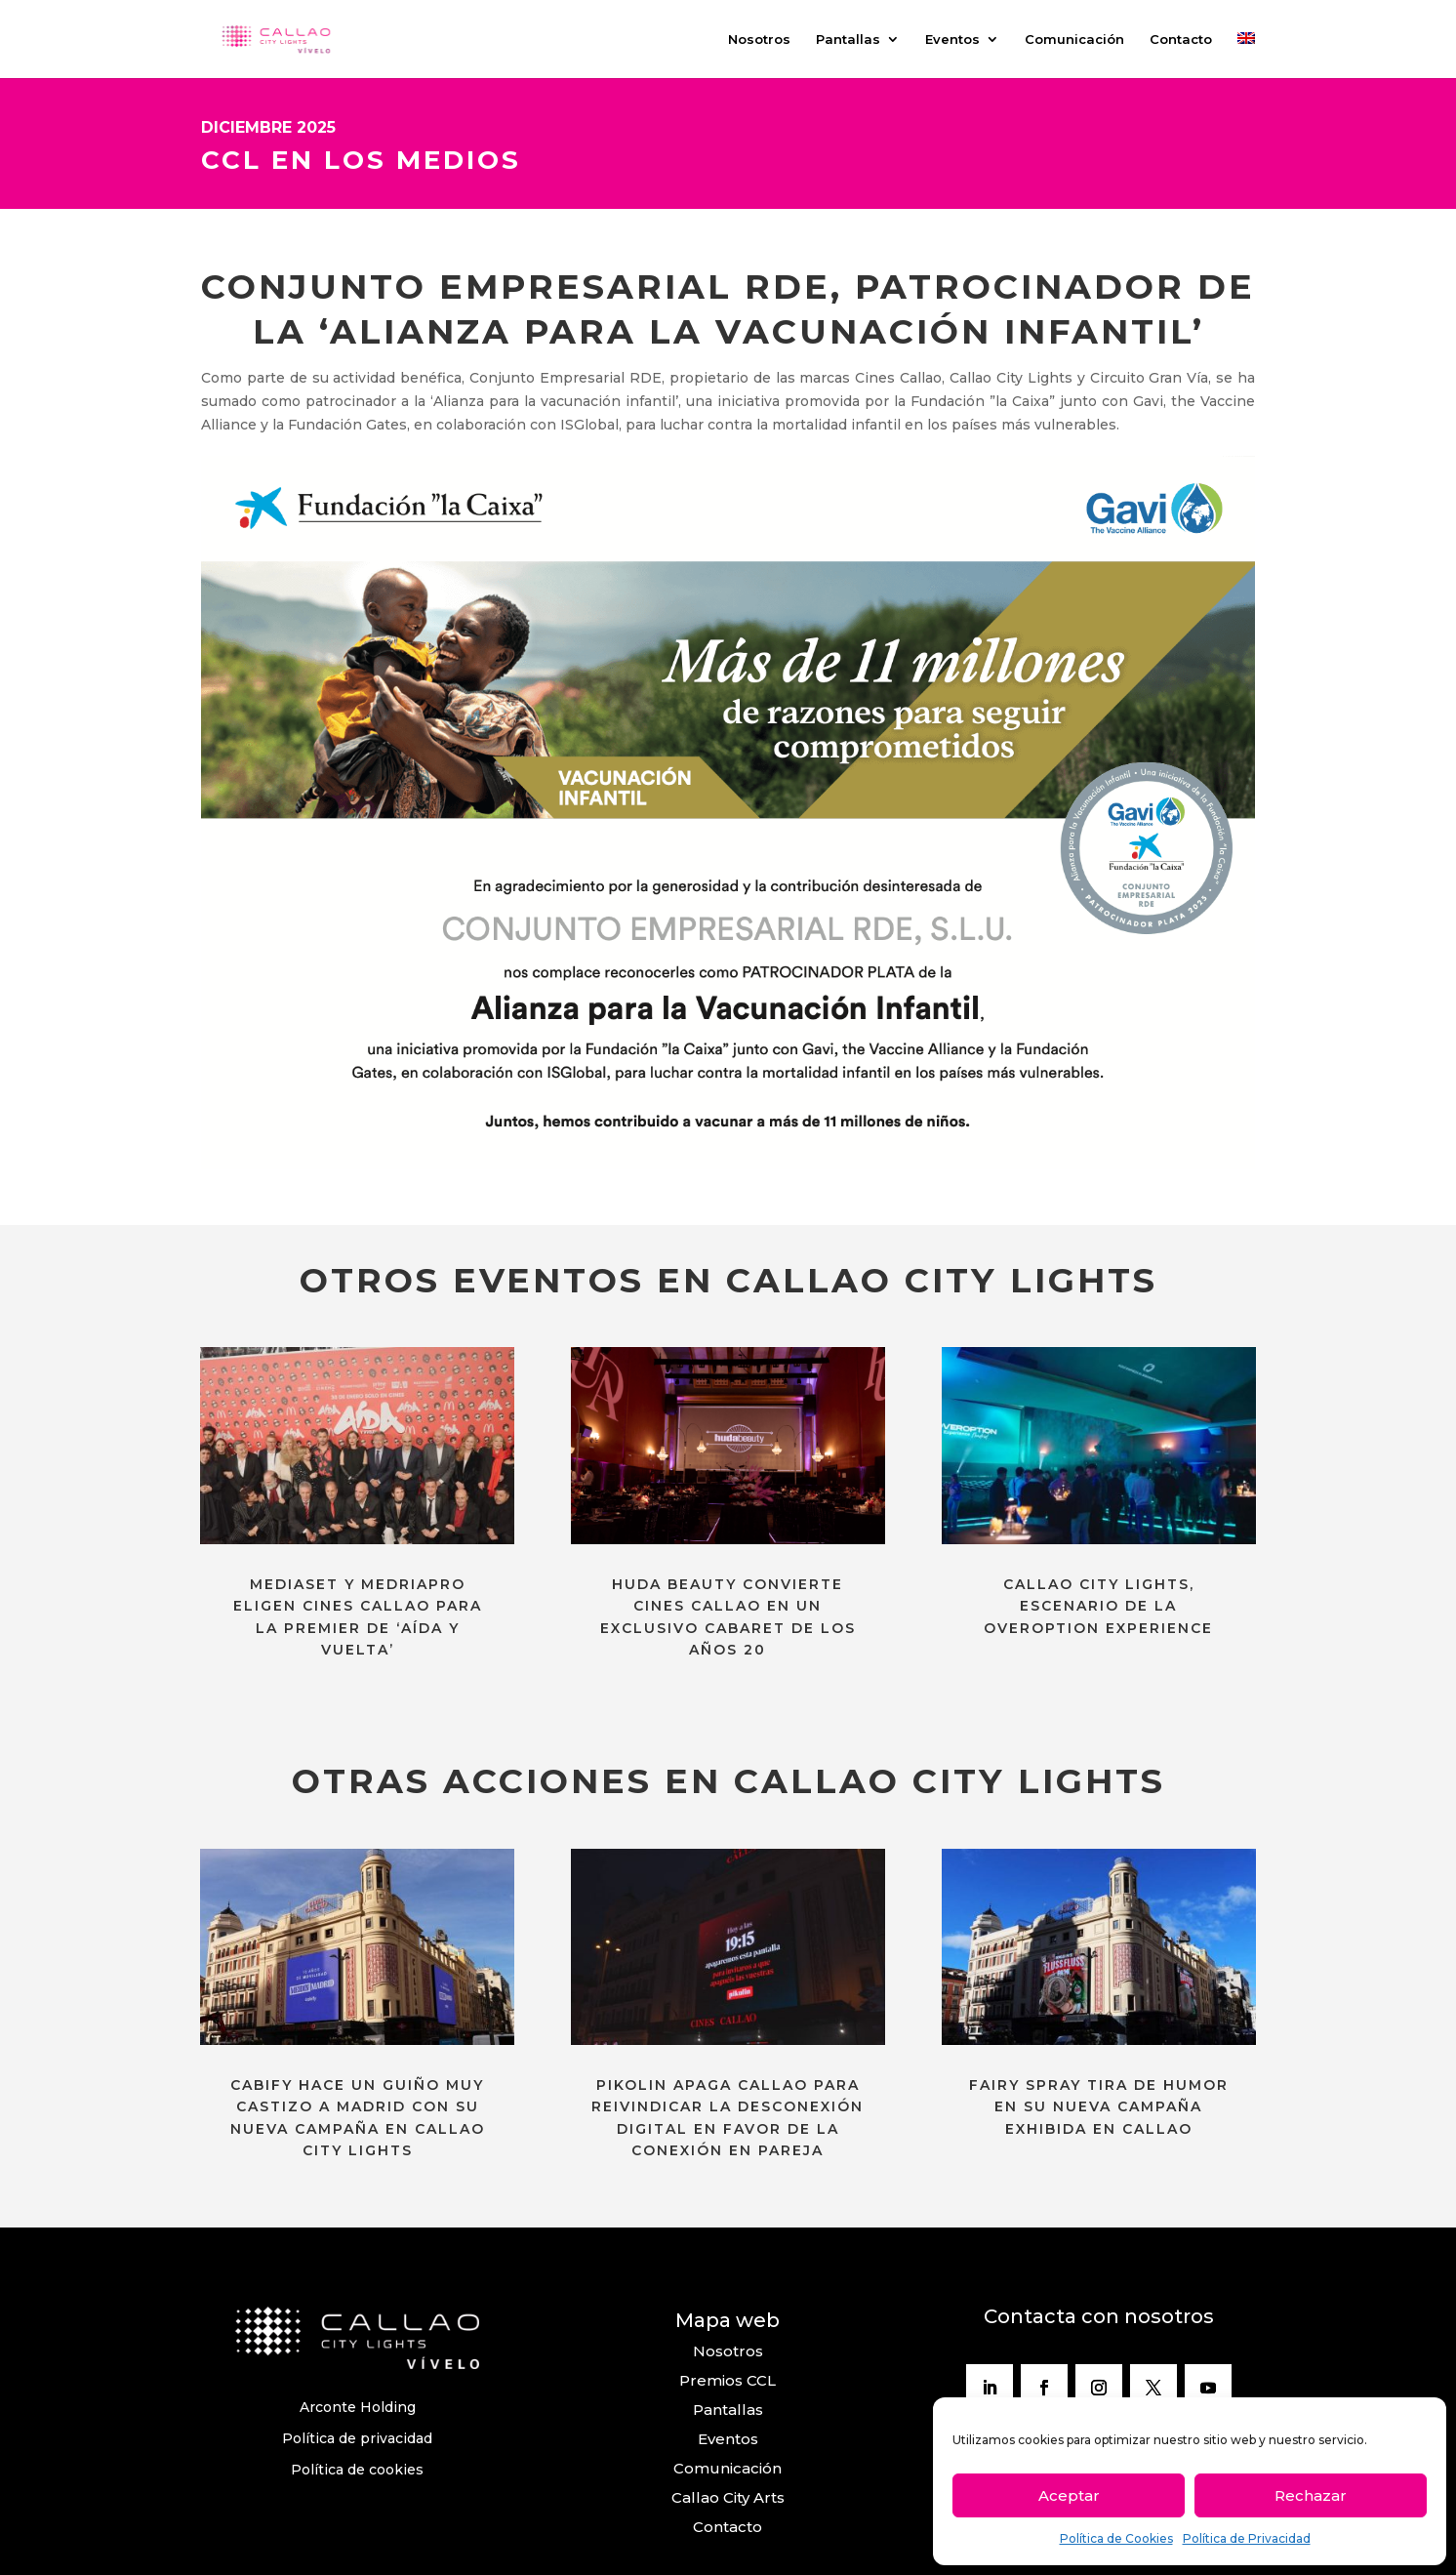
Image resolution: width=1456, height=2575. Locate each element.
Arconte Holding (358, 2407)
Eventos (952, 39)
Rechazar (1310, 2495)
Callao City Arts (728, 2497)
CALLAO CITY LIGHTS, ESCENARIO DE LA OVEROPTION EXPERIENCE (1098, 1606)
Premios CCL (727, 2380)
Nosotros (759, 39)
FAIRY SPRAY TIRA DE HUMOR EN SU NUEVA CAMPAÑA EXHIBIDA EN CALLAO (1099, 2107)
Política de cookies (357, 2469)
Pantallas (848, 39)
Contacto (1181, 39)
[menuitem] (1246, 55)
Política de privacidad (357, 2438)
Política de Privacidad (1247, 2538)
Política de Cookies (1116, 2538)
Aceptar (1069, 2495)
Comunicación (1074, 39)
